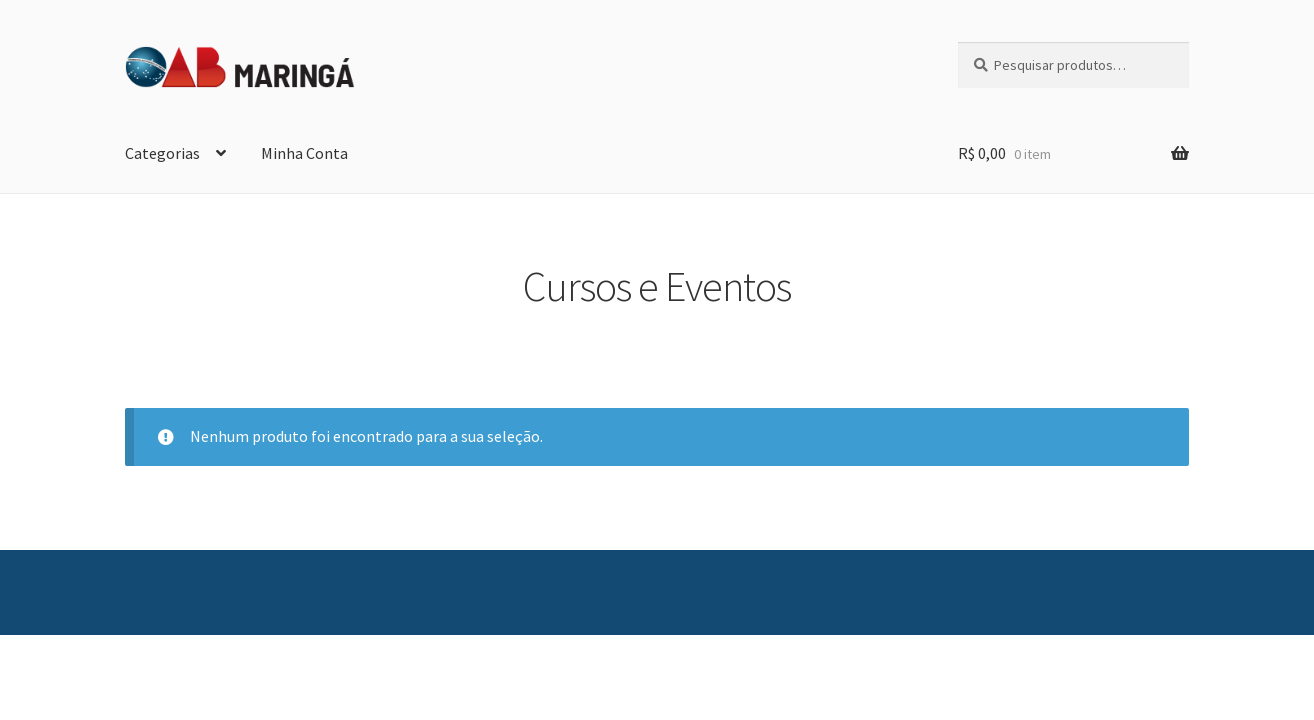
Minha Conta (304, 153)
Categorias (162, 153)
